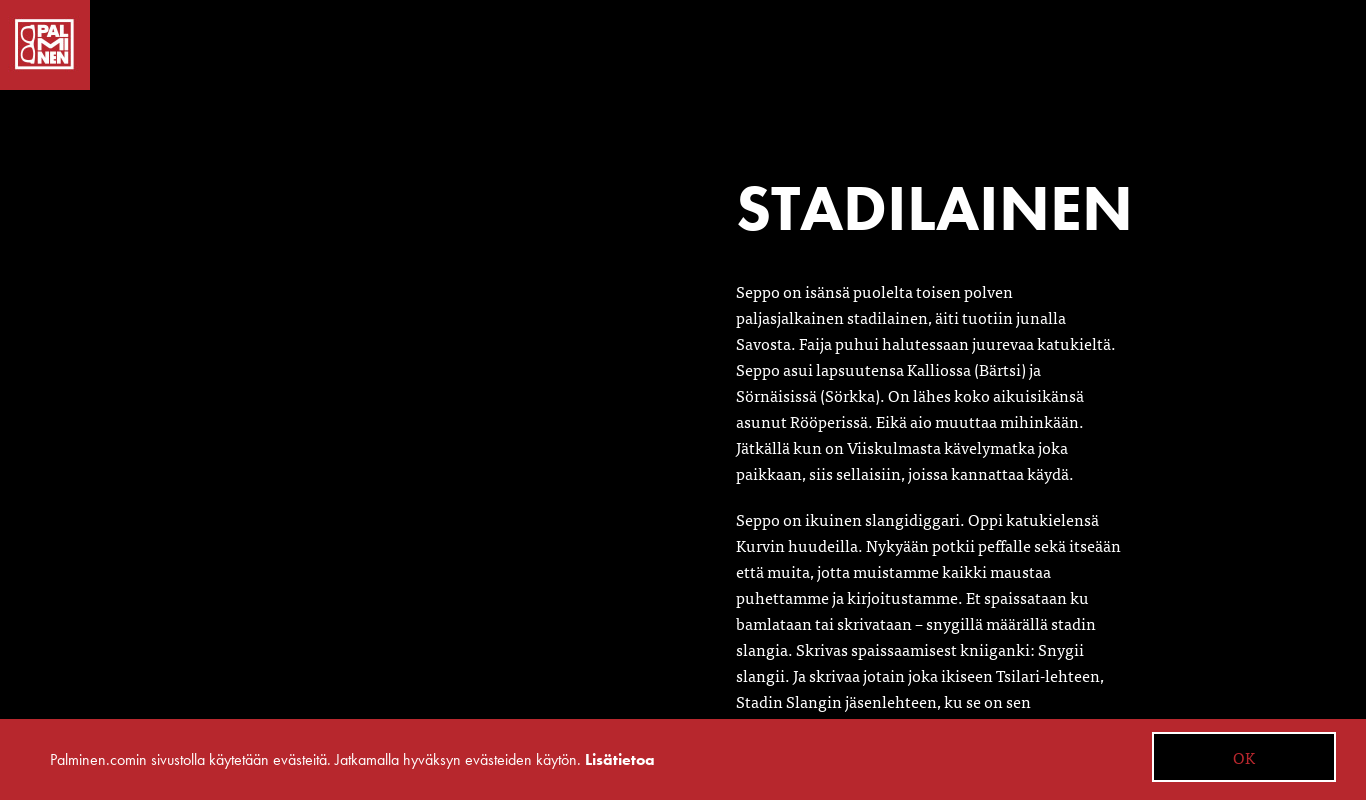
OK (1244, 757)
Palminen (45, 45)
